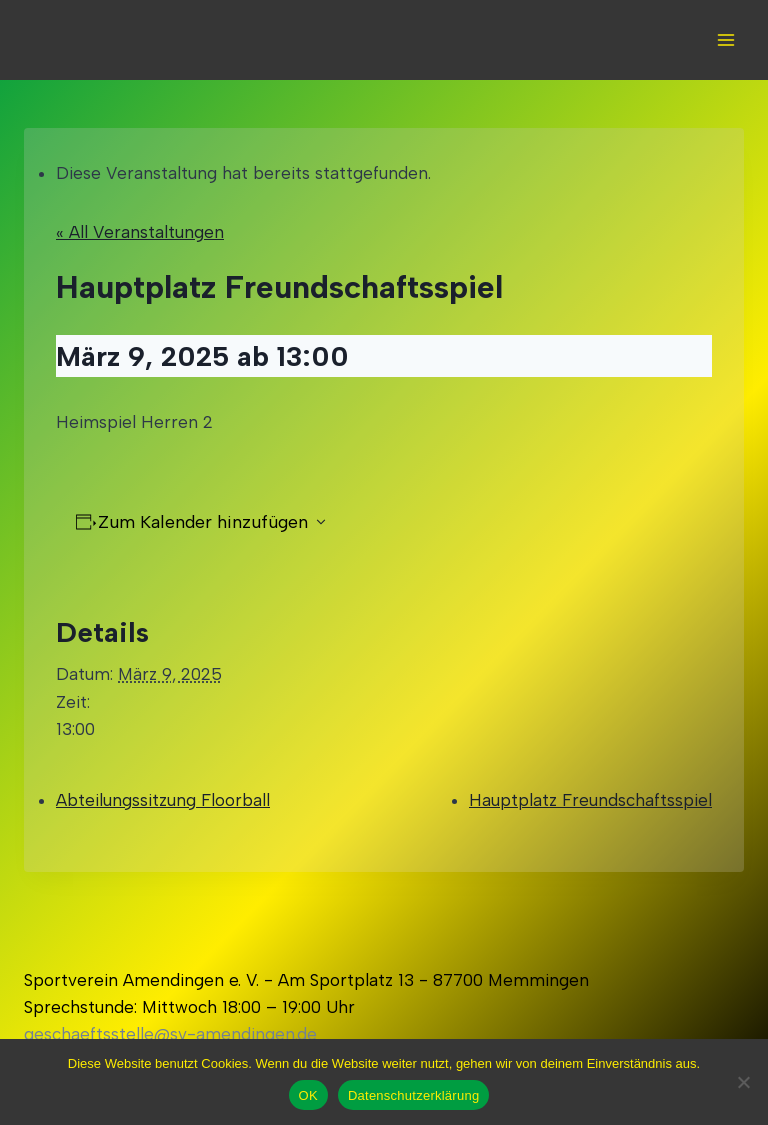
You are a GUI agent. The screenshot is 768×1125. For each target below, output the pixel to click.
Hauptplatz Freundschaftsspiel (590, 800)
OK (308, 1095)
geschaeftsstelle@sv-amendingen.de (170, 1034)
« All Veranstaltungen (140, 232)
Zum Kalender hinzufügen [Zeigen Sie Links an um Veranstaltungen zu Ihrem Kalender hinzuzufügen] (203, 522)
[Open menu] (725, 39)
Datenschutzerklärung (413, 1095)
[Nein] (743, 1082)
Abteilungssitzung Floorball (163, 800)
